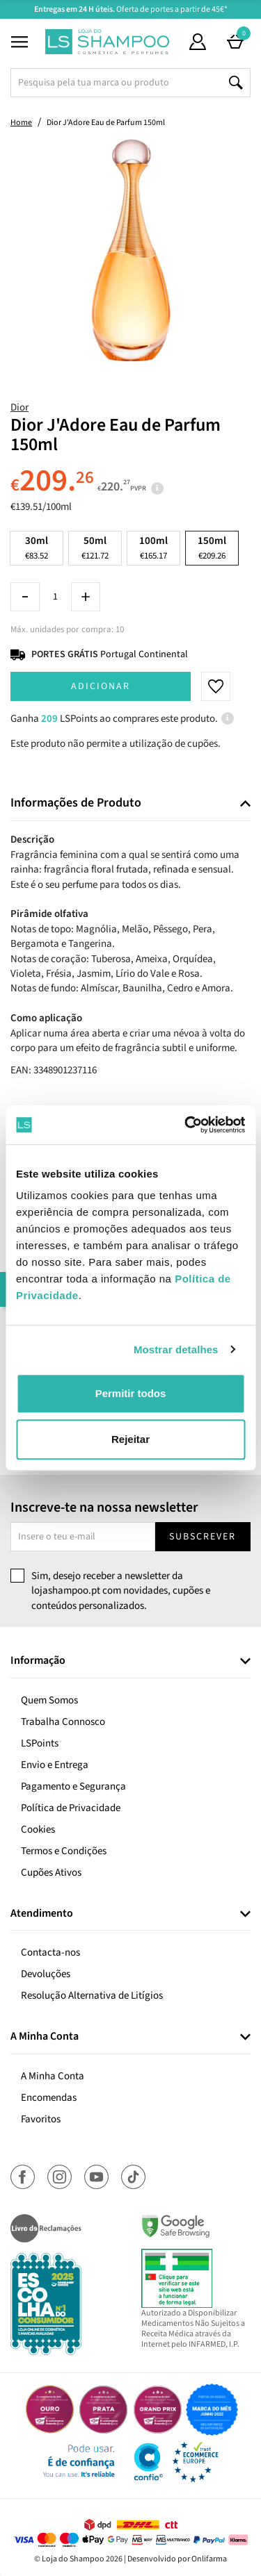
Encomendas (49, 2097)
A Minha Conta (52, 2076)
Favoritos (41, 2119)
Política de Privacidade (70, 1808)
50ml (95, 548)
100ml (153, 548)
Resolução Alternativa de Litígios (92, 1995)
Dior (19, 407)
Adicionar (100, 686)
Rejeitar (130, 1439)
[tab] (130, 803)
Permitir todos (130, 1393)
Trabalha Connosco (63, 1722)
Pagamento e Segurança (73, 1786)
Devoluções (45, 1974)
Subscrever (202, 1537)
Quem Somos (49, 1700)
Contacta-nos (50, 1952)
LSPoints (39, 1743)
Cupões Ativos (51, 1872)
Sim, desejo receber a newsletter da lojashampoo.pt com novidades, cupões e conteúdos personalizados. (120, 1591)
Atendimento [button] (41, 1914)
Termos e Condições (63, 1851)
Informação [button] (37, 1661)
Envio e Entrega (54, 1765)
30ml (36, 548)
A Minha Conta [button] (44, 2037)
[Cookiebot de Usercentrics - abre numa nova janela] (186, 1125)
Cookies (38, 1829)
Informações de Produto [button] (75, 803)
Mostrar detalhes (176, 1349)
